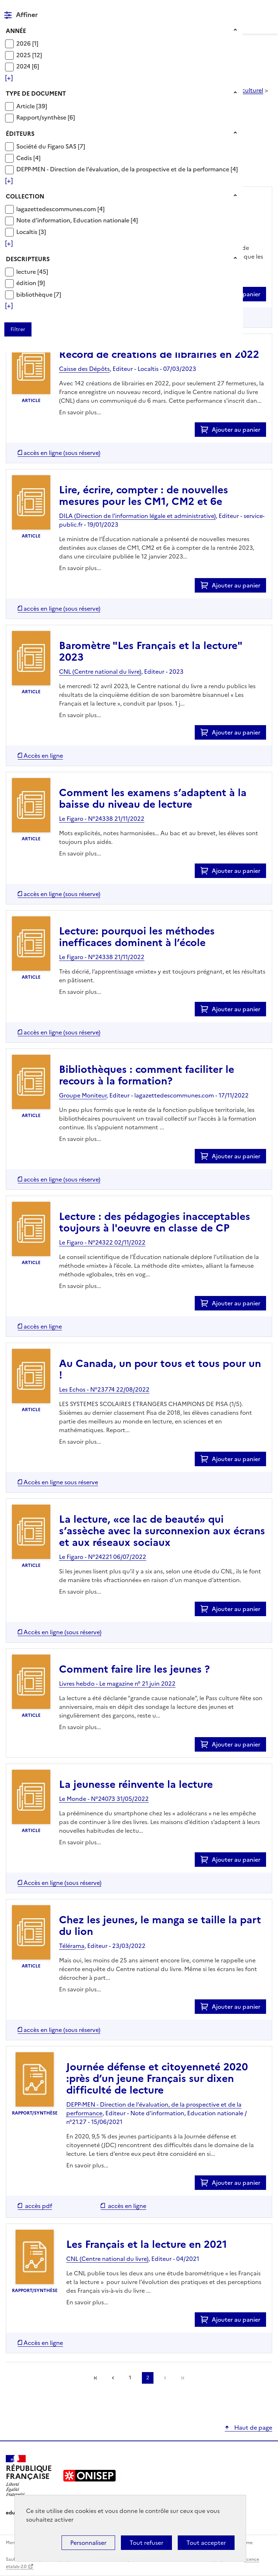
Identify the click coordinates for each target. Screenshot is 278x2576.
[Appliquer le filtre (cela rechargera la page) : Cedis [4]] (28, 158)
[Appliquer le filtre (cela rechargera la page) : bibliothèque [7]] (38, 294)
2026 (24, 43)
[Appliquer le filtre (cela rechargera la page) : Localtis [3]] (31, 232)
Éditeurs (20, 133)
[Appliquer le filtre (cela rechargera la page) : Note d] (77, 220)
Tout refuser (146, 2542)
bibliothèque (35, 294)
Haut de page (252, 2427)
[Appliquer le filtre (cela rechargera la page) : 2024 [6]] (27, 66)
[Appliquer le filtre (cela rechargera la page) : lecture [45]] (32, 271)
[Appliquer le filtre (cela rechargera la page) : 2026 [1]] (27, 43)
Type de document (36, 93)
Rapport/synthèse (42, 117)
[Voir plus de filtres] (9, 78)
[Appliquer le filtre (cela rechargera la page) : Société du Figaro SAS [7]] (50, 146)
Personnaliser (88, 2542)
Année (16, 30)
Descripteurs (28, 259)
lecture (26, 271)
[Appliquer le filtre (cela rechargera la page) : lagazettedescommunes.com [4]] (60, 209)
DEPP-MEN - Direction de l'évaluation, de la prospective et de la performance (123, 169)
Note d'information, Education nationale (73, 220)
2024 (24, 66)
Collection (25, 196)
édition (27, 283)
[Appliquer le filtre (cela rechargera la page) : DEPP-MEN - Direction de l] (127, 169)
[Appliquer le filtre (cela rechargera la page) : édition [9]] (30, 283)
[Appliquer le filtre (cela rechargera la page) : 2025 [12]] (29, 55)
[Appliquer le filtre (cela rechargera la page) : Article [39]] (31, 106)
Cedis (24, 158)
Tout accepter (206, 2542)
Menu (268, 8)
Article (26, 106)
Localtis (27, 231)
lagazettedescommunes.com (56, 209)
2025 (24, 55)
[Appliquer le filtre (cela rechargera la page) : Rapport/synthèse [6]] (45, 117)
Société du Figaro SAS (47, 146)
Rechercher (253, 8)
